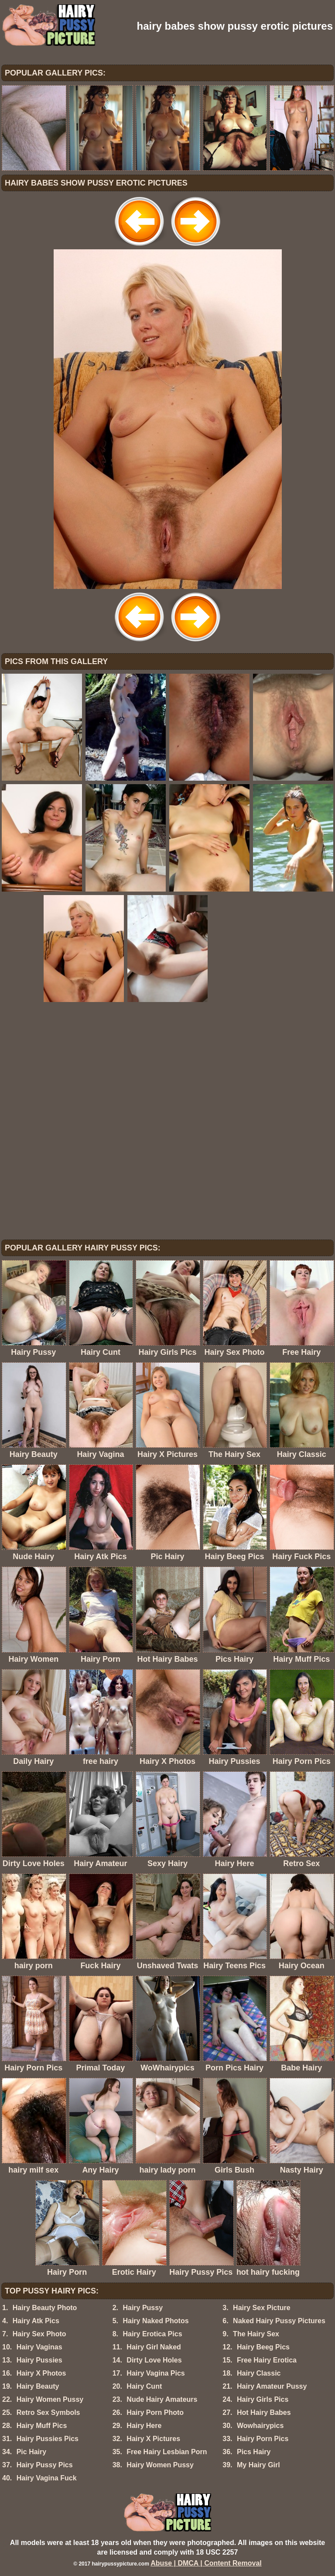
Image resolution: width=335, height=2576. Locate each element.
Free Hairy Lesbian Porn (166, 2451)
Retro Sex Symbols (48, 2412)
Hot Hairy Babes (264, 2412)
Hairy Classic (259, 2373)
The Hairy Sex (256, 2334)
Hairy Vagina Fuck (47, 2478)
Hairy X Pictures (153, 2438)
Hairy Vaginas (39, 2347)
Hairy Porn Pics (262, 2438)
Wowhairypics (260, 2425)
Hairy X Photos (41, 2373)
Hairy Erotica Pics (152, 2334)
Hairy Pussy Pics (45, 2465)
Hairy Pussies (39, 2360)
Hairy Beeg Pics (263, 2347)
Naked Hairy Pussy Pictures (279, 2321)
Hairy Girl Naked (153, 2347)
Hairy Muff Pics (42, 2425)
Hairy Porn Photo (155, 2412)
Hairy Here (143, 2425)
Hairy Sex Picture (262, 2307)
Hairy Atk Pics (36, 2321)
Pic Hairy (31, 2451)
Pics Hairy (253, 2451)
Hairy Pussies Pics (48, 2438)
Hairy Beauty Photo (45, 2307)
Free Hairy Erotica (267, 2360)
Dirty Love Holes (153, 2360)
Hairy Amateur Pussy (272, 2386)
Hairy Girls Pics (262, 2399)
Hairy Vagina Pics (155, 2373)
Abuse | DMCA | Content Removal (206, 2563)
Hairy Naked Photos (155, 2321)
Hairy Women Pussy (50, 2399)
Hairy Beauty (38, 2386)
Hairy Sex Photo (39, 2334)
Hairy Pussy (143, 2307)
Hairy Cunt (144, 2386)
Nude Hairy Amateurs (161, 2399)
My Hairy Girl (258, 2465)
